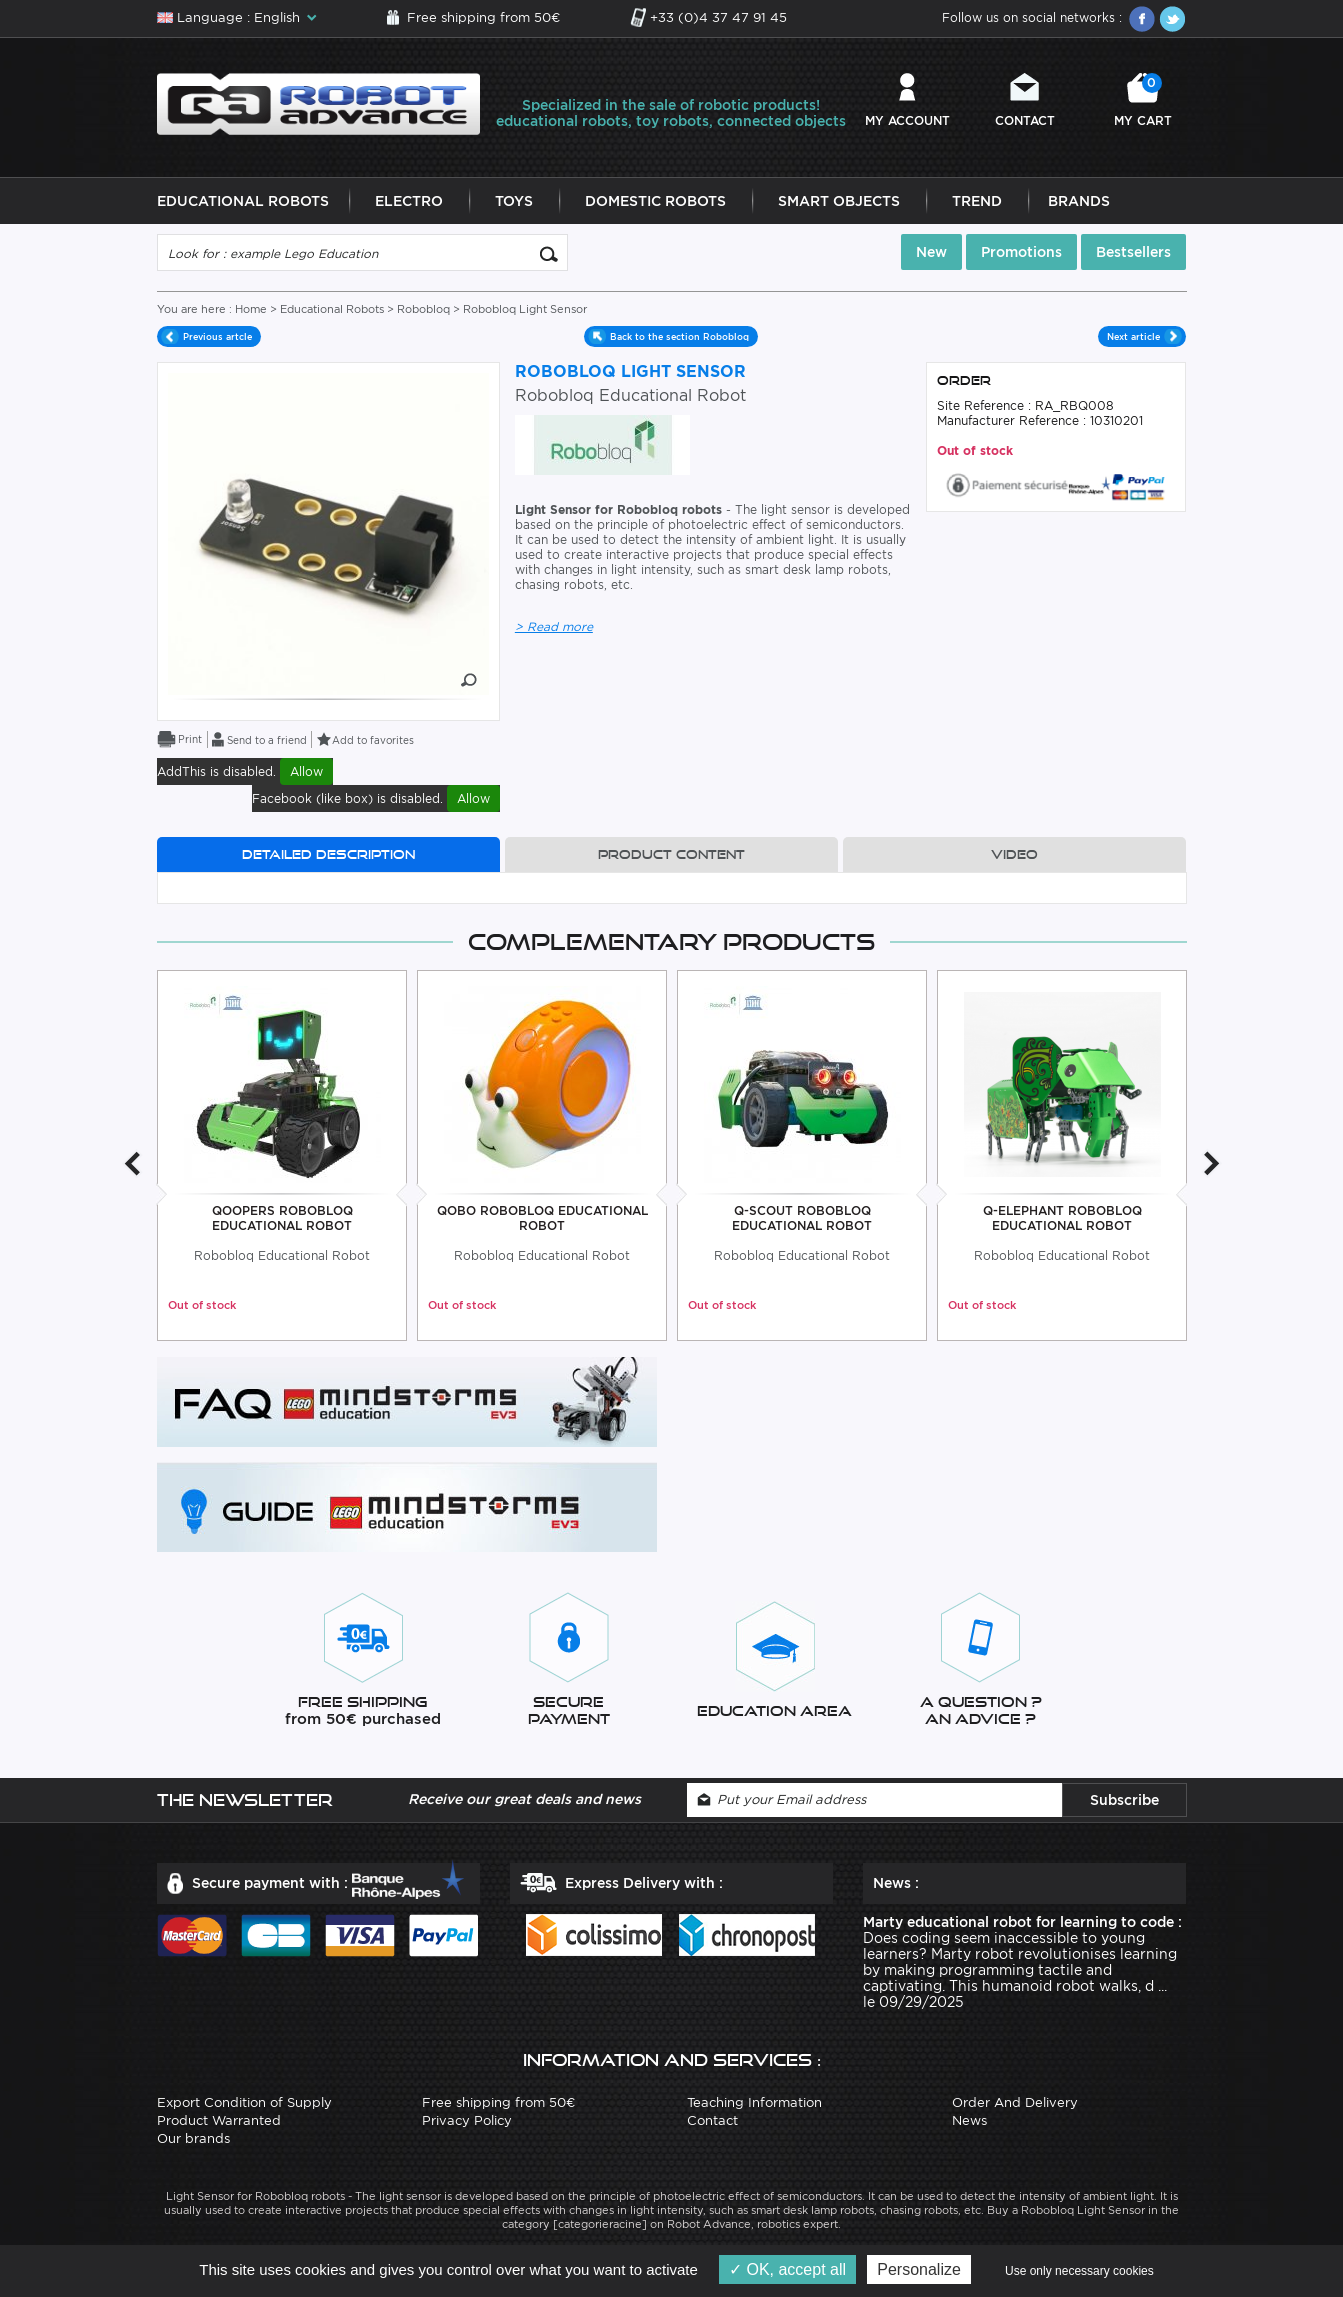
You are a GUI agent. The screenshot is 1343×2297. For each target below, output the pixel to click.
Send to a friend (267, 740)
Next (1212, 1163)
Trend (977, 202)
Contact (1025, 120)
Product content (671, 854)
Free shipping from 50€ (483, 17)
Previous (132, 1163)
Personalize (919, 2269)
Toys (514, 202)
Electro (409, 202)
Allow (306, 771)
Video (1014, 854)
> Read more (554, 627)
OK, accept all (787, 2269)
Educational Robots (243, 202)
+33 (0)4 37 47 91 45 (718, 17)
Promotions (1021, 253)
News (969, 2120)
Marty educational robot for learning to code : (1022, 1922)
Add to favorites (373, 740)
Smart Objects (839, 202)
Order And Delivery (1015, 2102)
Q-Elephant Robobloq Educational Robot (1061, 1218)
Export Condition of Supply (244, 2102)
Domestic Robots (655, 202)
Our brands (193, 2138)
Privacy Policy (467, 2120)
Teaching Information (754, 2102)
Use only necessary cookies (1079, 2271)
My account (907, 120)
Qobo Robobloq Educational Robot (541, 1218)
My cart (1143, 100)
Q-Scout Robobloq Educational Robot (802, 1218)
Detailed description (328, 854)
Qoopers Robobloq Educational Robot (281, 1218)
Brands (1079, 202)
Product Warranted (219, 2120)
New (931, 253)
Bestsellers (1133, 253)
